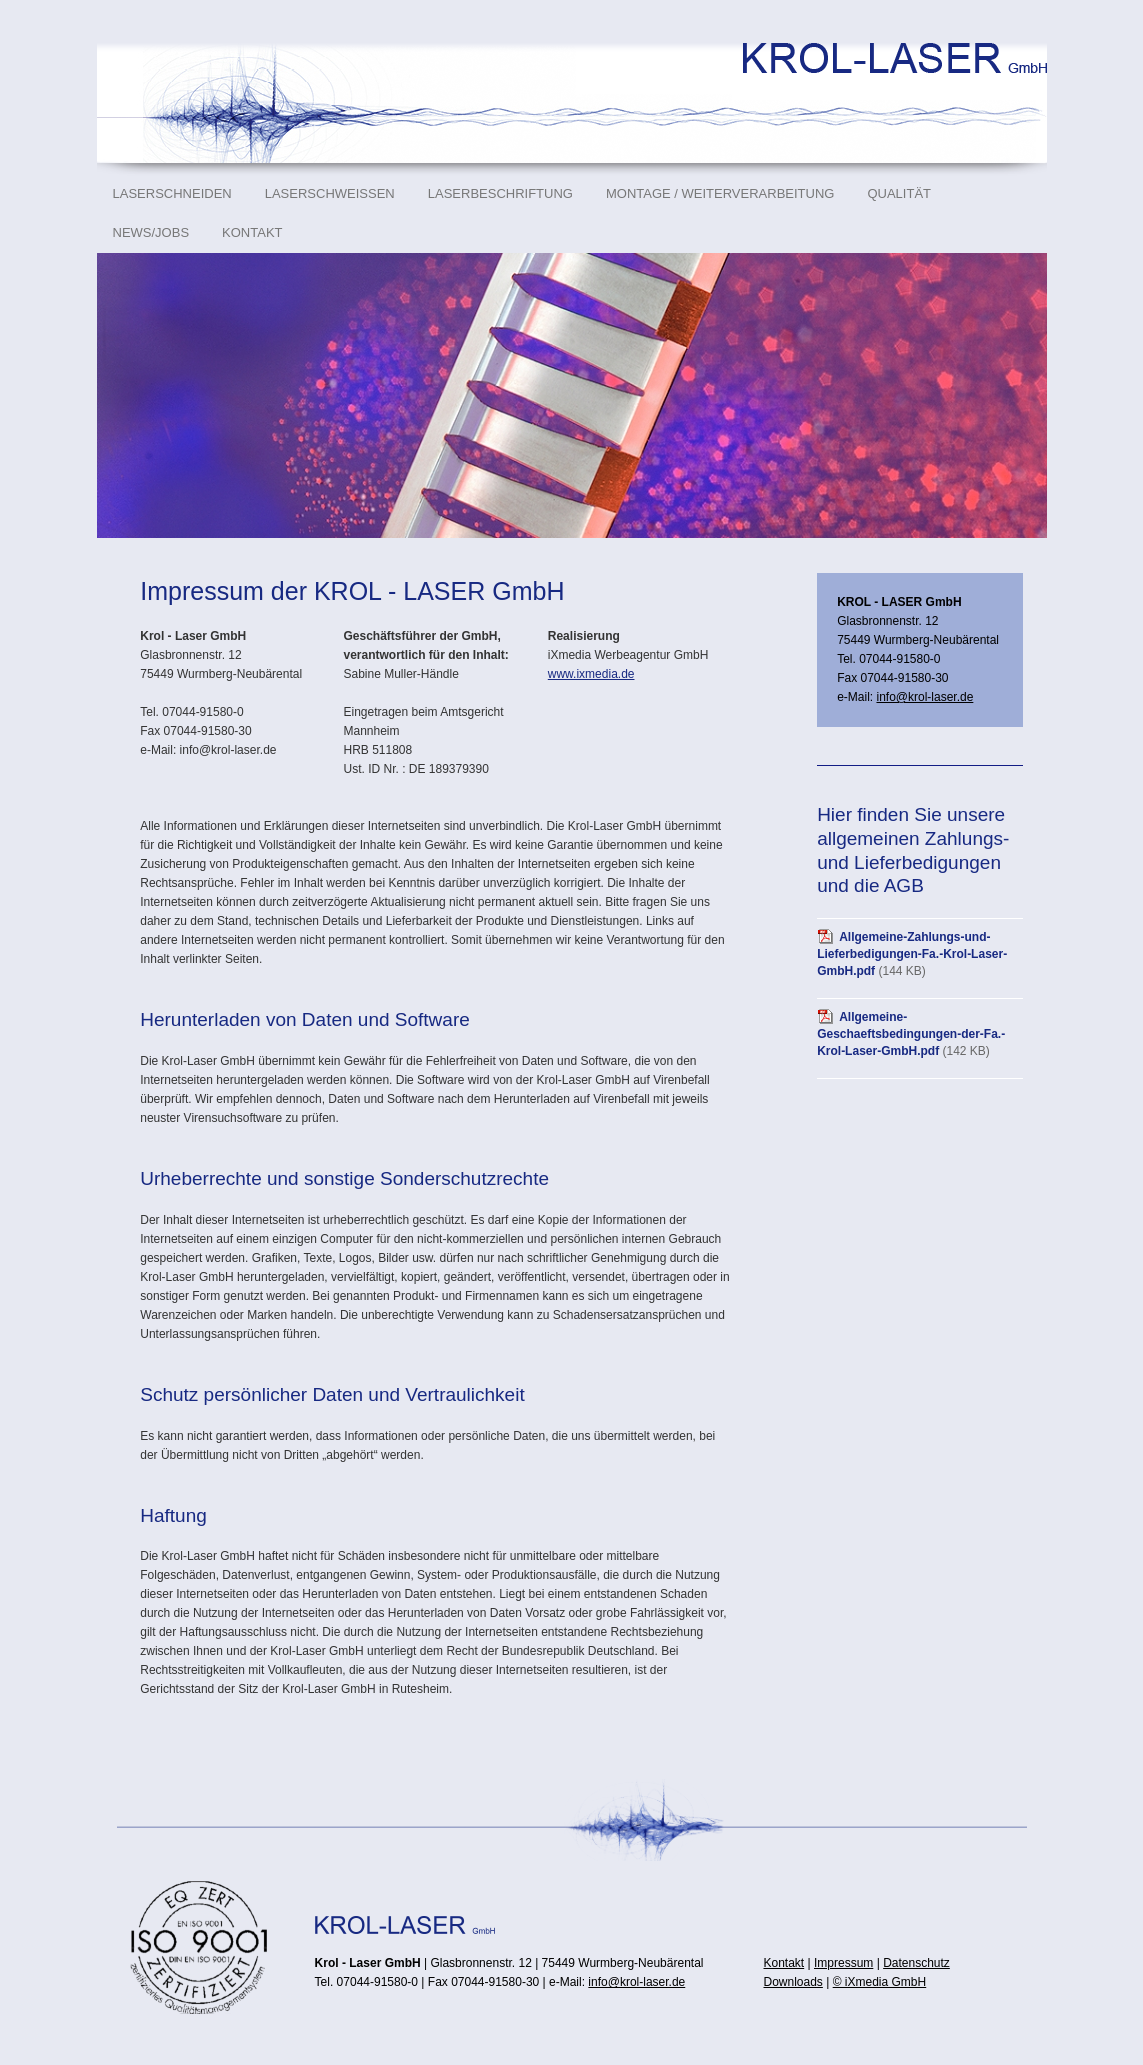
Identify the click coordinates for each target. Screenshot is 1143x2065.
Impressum (843, 1963)
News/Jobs (151, 232)
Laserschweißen (330, 193)
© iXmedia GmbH (880, 1982)
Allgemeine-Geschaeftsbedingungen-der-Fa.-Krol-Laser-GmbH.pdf (911, 1034)
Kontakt (252, 232)
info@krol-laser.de (924, 697)
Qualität (899, 193)
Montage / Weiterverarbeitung (720, 193)
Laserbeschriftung (500, 193)
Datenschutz (916, 1963)
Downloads (793, 1982)
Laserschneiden (172, 193)
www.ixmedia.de (591, 674)
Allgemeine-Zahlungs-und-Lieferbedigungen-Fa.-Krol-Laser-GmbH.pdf (912, 954)
